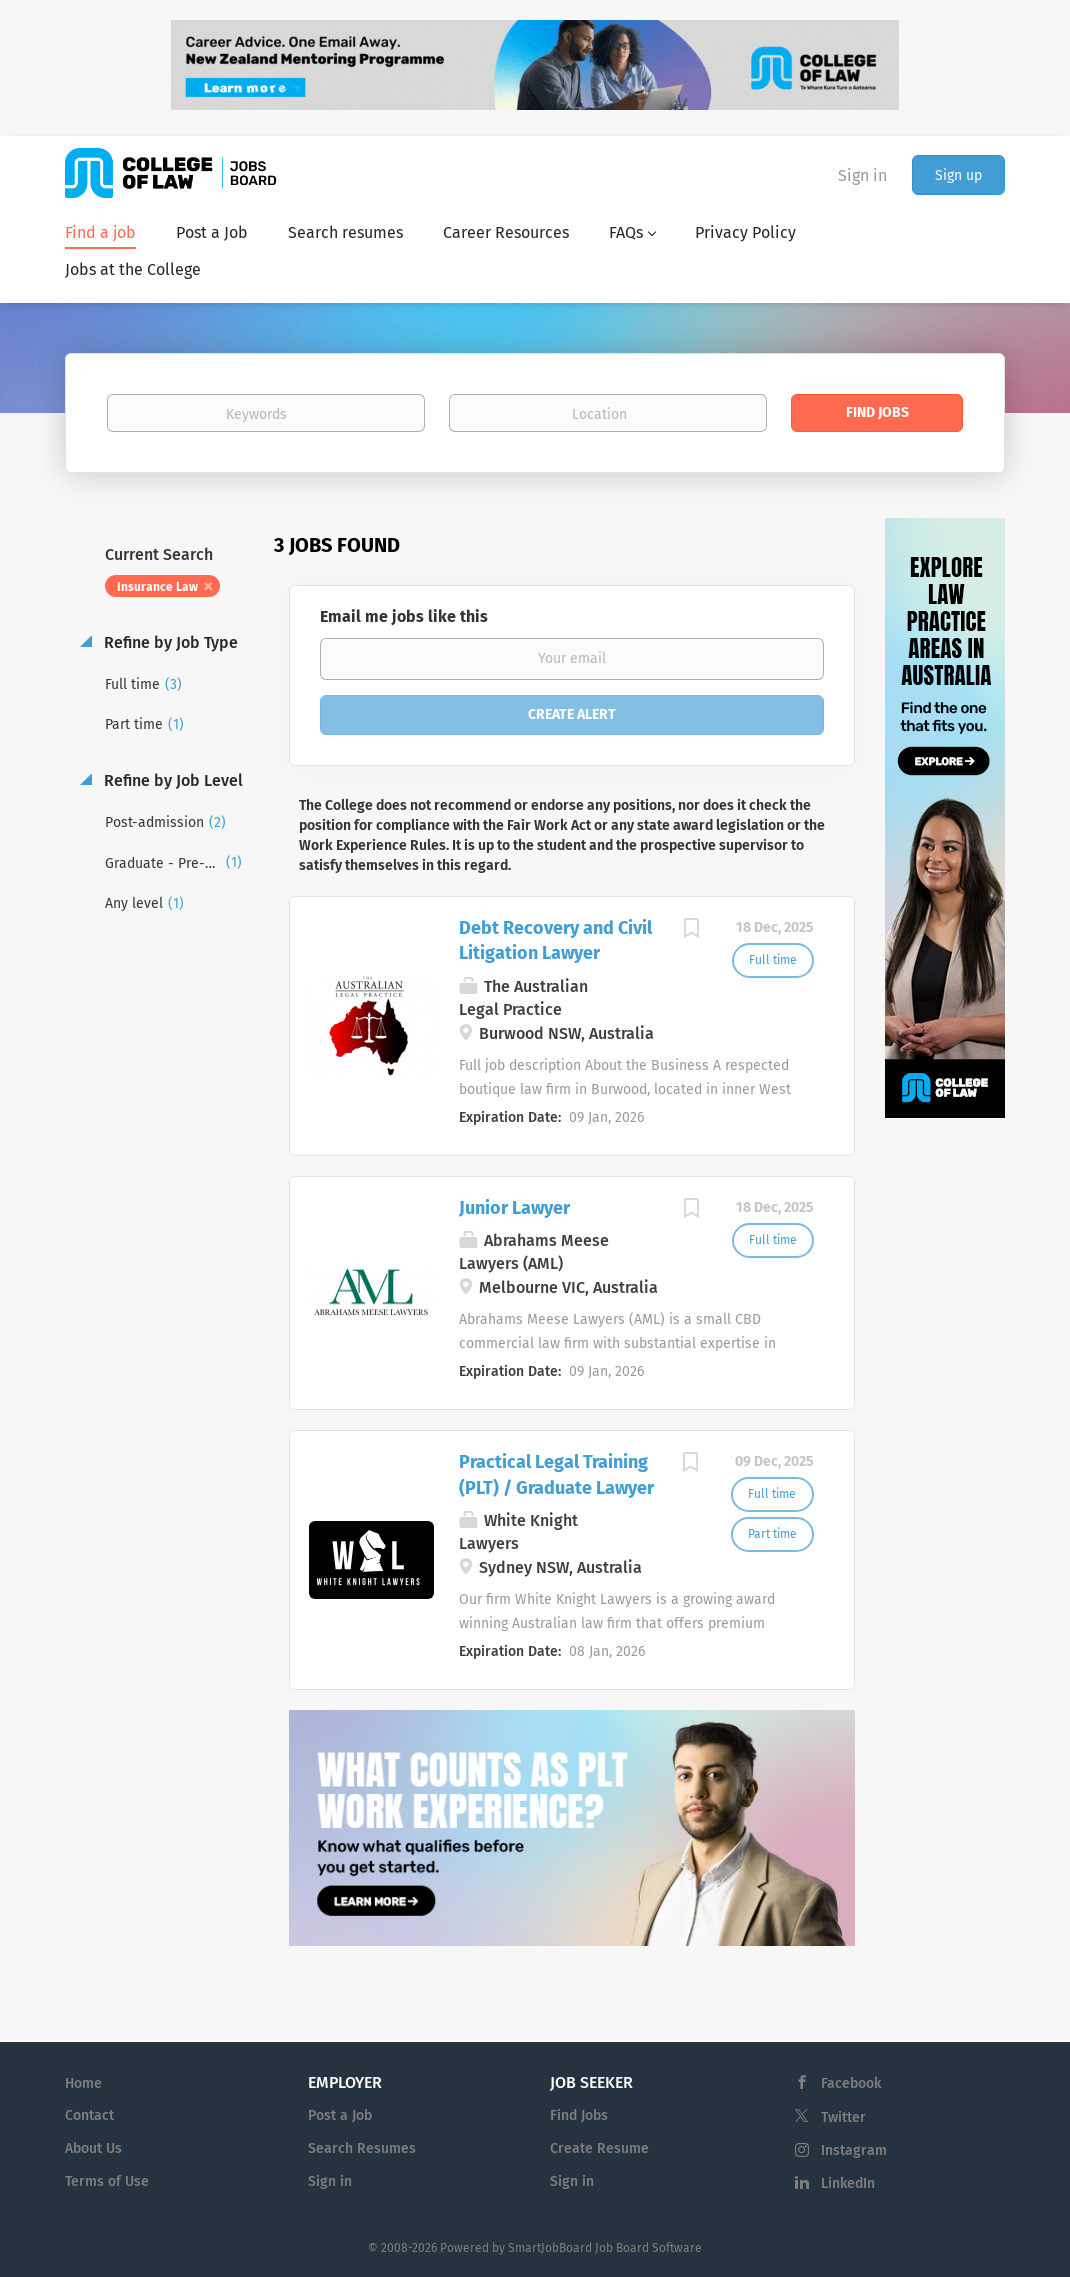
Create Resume (599, 2148)
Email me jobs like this (404, 616)
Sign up (958, 175)
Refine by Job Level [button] (171, 780)
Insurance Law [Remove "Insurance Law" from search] (157, 587)
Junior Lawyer (514, 1208)
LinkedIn (848, 2183)
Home (83, 2083)
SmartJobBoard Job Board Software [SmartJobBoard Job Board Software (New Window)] (605, 2248)
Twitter (843, 2117)
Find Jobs (877, 412)
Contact (89, 2115)
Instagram (854, 2150)
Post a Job (340, 2115)
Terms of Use (107, 2181)
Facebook (851, 2083)
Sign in (862, 175)
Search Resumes (362, 2148)
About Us (93, 2148)
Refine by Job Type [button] (169, 642)
